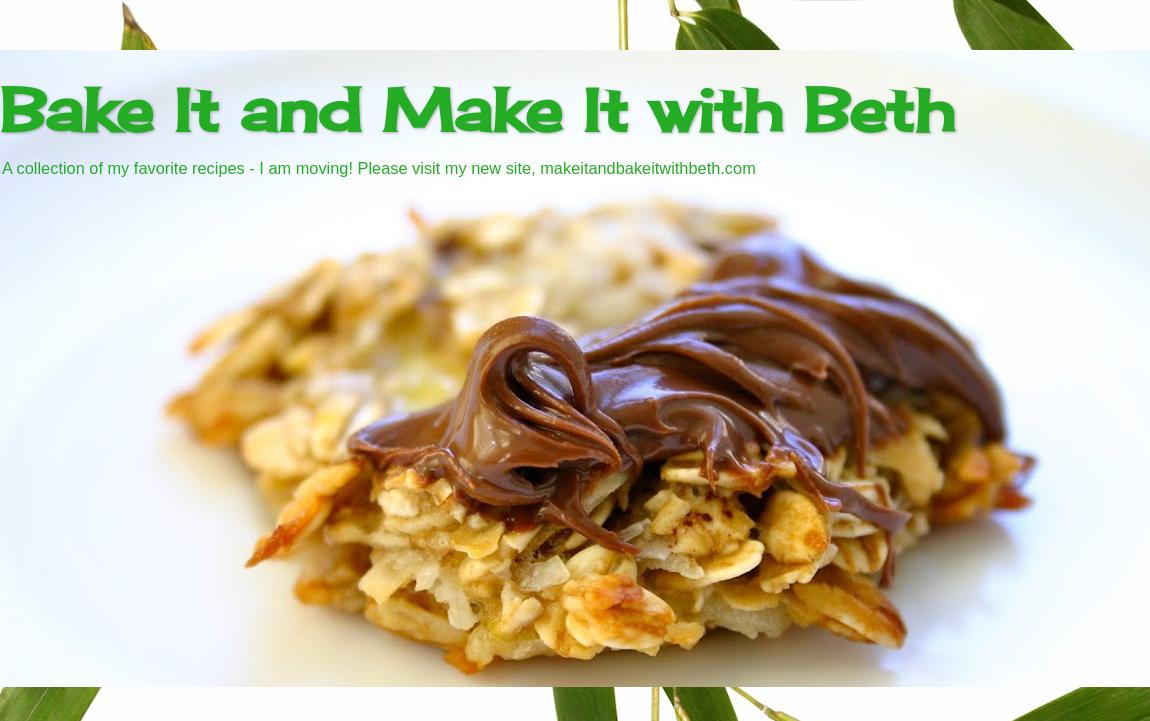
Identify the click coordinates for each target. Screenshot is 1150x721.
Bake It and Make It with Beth (477, 109)
